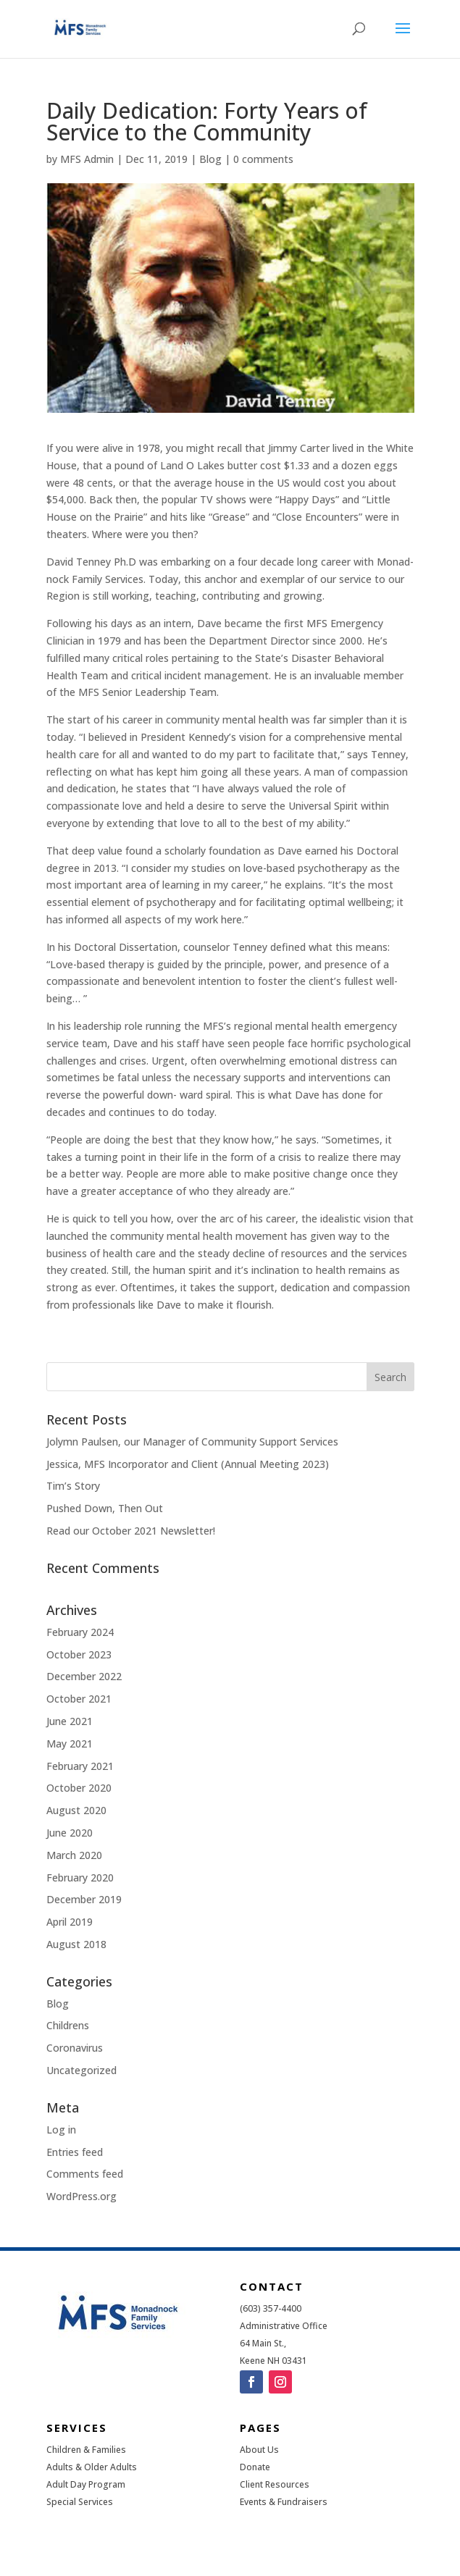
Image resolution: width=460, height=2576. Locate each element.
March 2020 (74, 1855)
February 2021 (80, 1766)
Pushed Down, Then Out (104, 1508)
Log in (61, 2129)
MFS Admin (87, 159)
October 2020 (79, 1788)
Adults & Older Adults (91, 2467)
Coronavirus (74, 2048)
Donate (255, 2467)
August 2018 (76, 1944)
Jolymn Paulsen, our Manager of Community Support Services (192, 1441)
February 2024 (80, 1632)
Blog (210, 159)
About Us (259, 2449)
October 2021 (79, 1699)
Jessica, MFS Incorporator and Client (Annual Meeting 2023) (187, 1464)
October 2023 (79, 1654)
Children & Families (86, 2449)
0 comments (263, 159)
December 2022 (84, 1676)
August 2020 (76, 1810)
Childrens (67, 2025)
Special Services (79, 2502)
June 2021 (69, 1721)
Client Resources (274, 2484)
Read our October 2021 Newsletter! (130, 1530)
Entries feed (74, 2152)
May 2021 (69, 1743)
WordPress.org (81, 2196)
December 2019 (84, 1899)
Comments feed (84, 2174)
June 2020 (69, 1832)
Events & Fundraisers (283, 2502)
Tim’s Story (73, 1486)
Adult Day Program (85, 2484)
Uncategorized (81, 2070)
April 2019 (69, 1922)
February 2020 (80, 1877)
